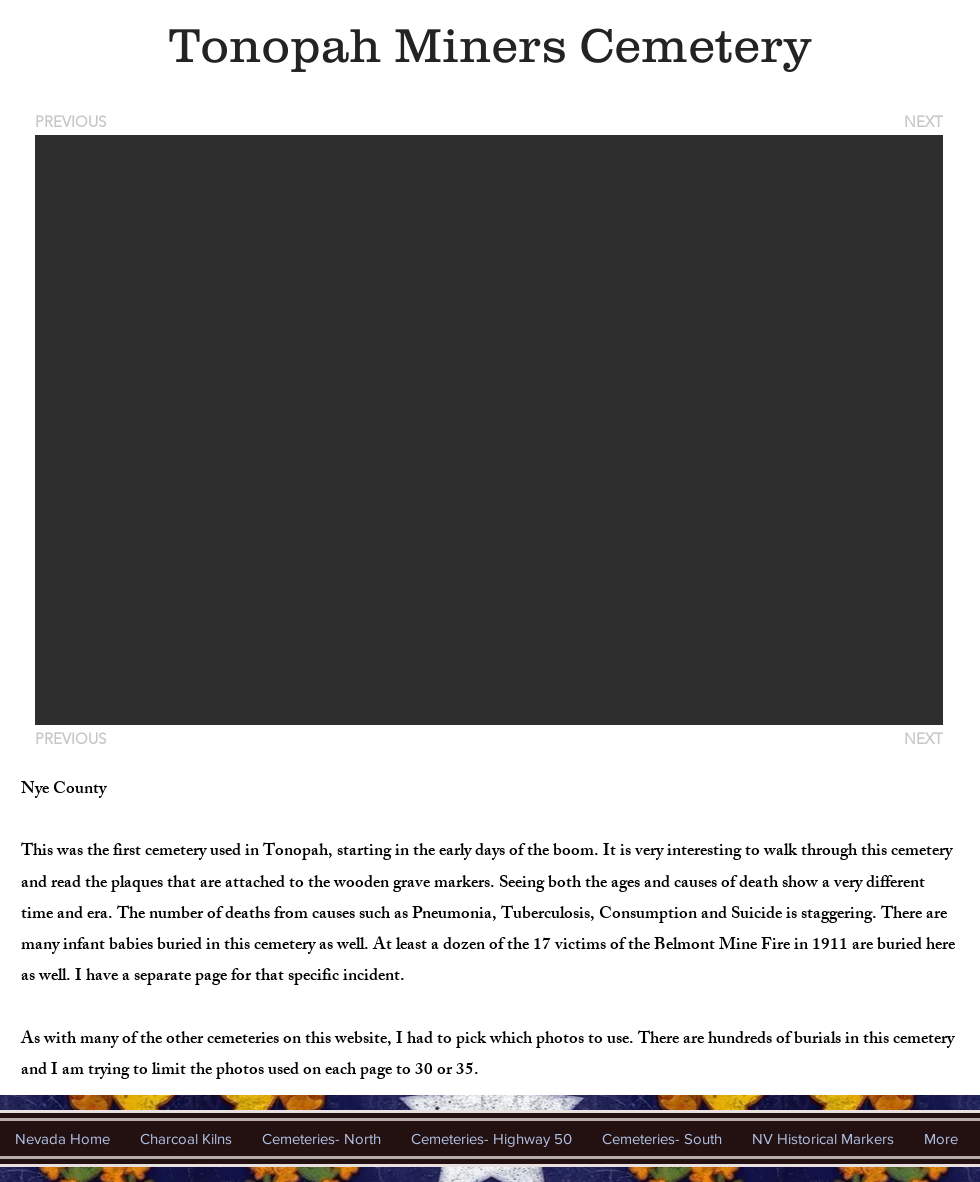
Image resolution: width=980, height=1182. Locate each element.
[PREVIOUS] (74, 121)
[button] (489, 430)
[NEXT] (922, 121)
